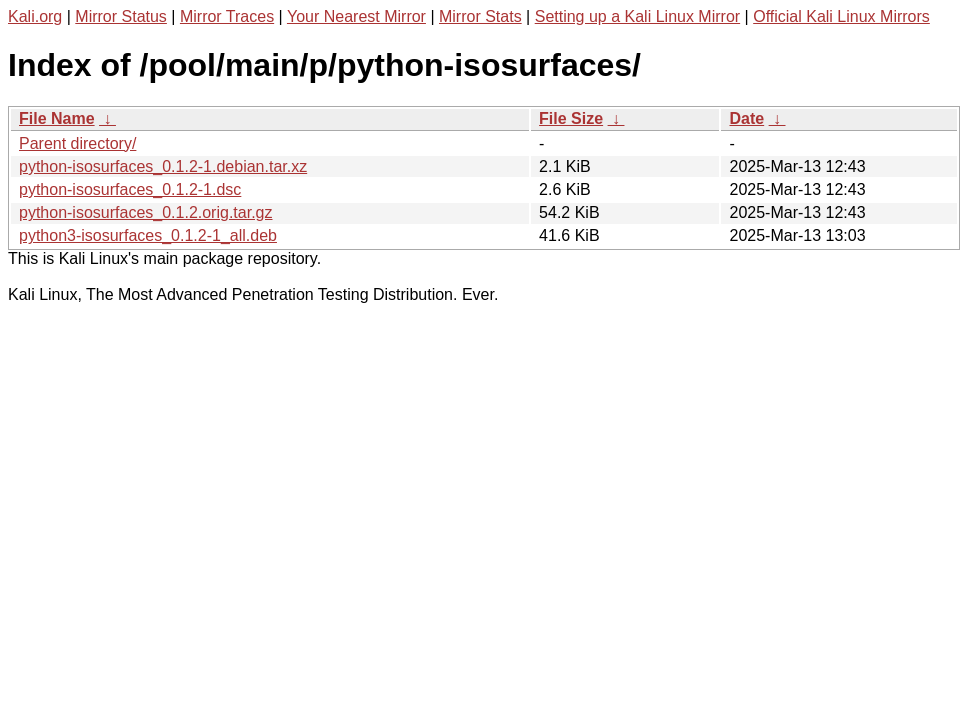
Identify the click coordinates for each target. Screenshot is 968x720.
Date (746, 118)
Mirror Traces (227, 16)
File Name (57, 118)
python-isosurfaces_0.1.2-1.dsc (130, 189)
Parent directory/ (77, 143)
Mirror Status (121, 16)
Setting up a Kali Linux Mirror (637, 16)
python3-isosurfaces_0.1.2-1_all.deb (148, 235)
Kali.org (35, 16)
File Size (571, 118)
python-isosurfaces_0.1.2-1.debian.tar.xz (163, 166)
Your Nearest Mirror (356, 16)
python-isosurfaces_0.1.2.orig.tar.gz (145, 212)
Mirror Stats (480, 16)
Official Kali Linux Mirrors (841, 16)
